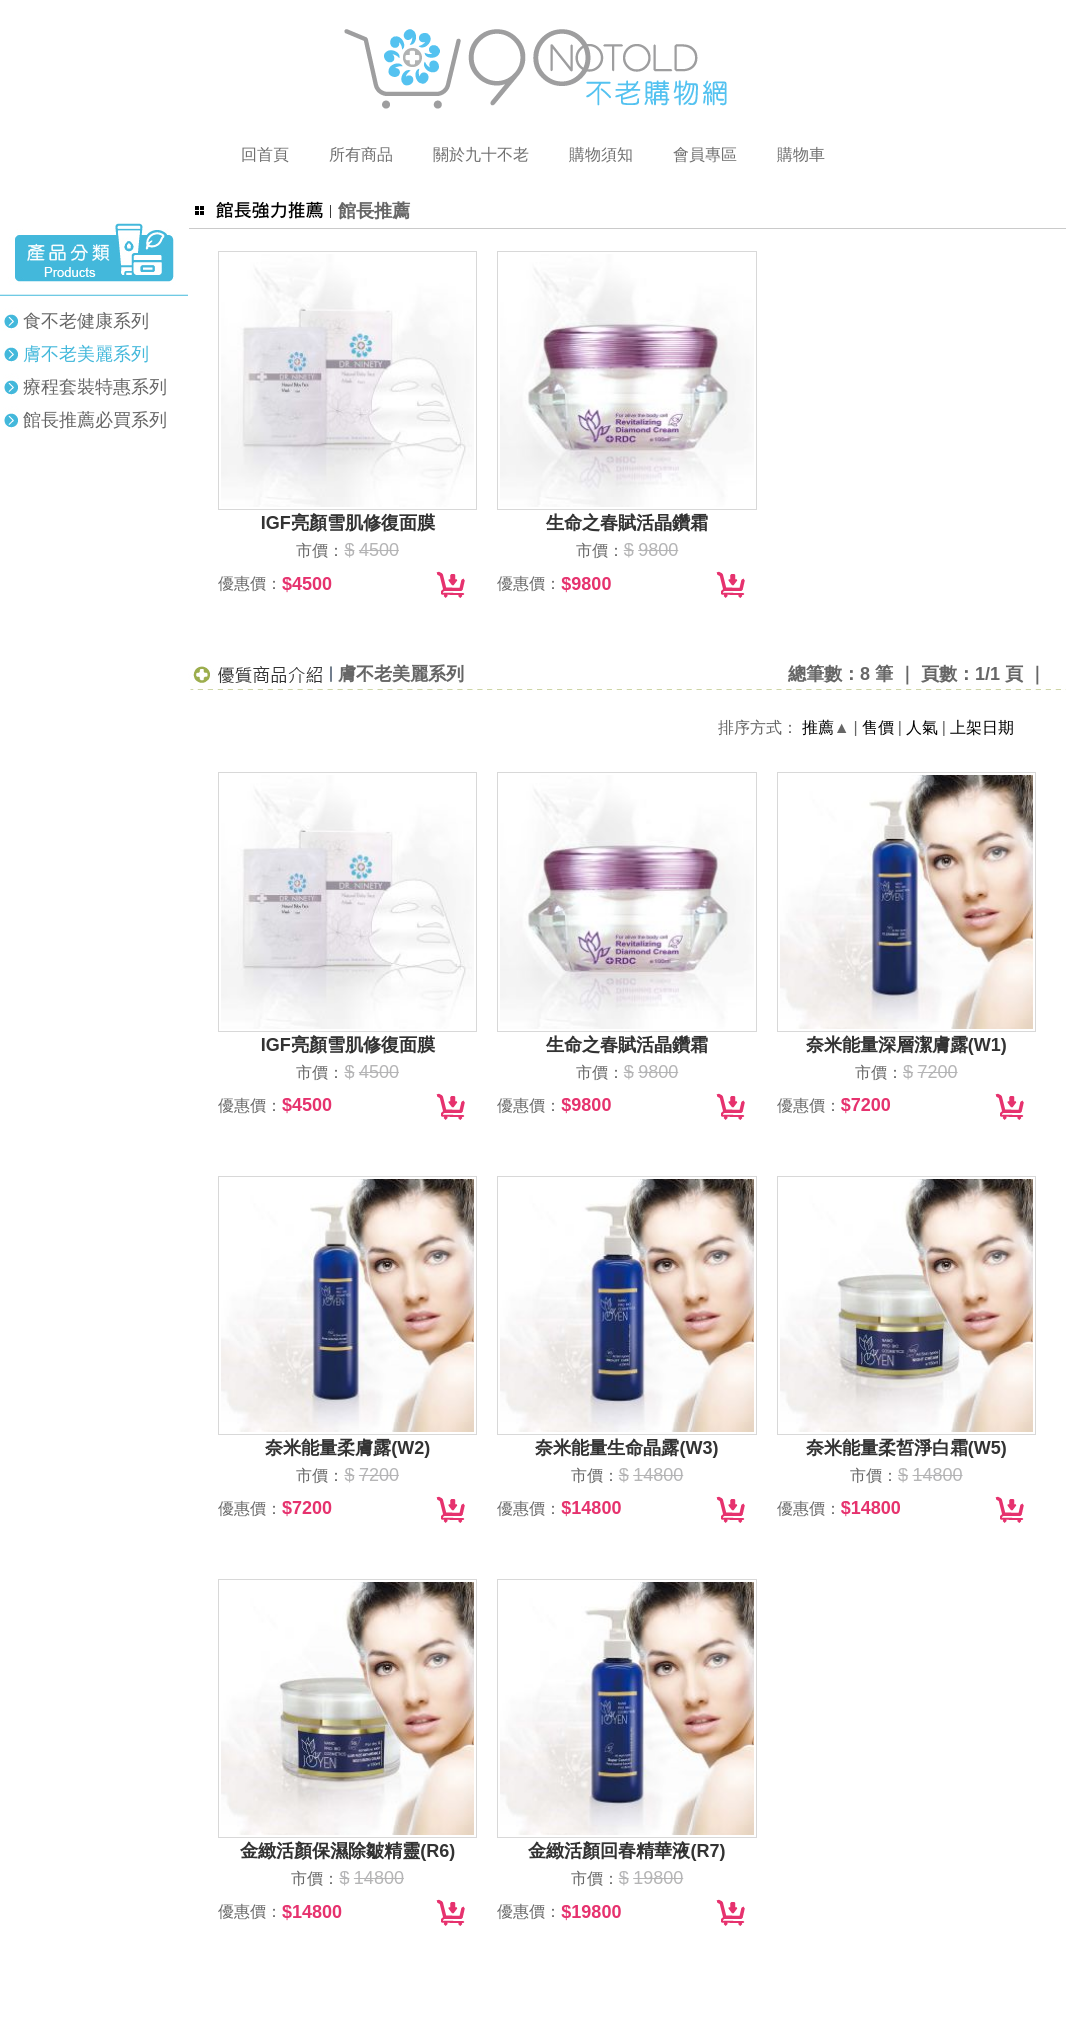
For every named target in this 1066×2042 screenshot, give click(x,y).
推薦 (818, 727)
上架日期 (982, 727)
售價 (878, 727)
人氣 (922, 727)
